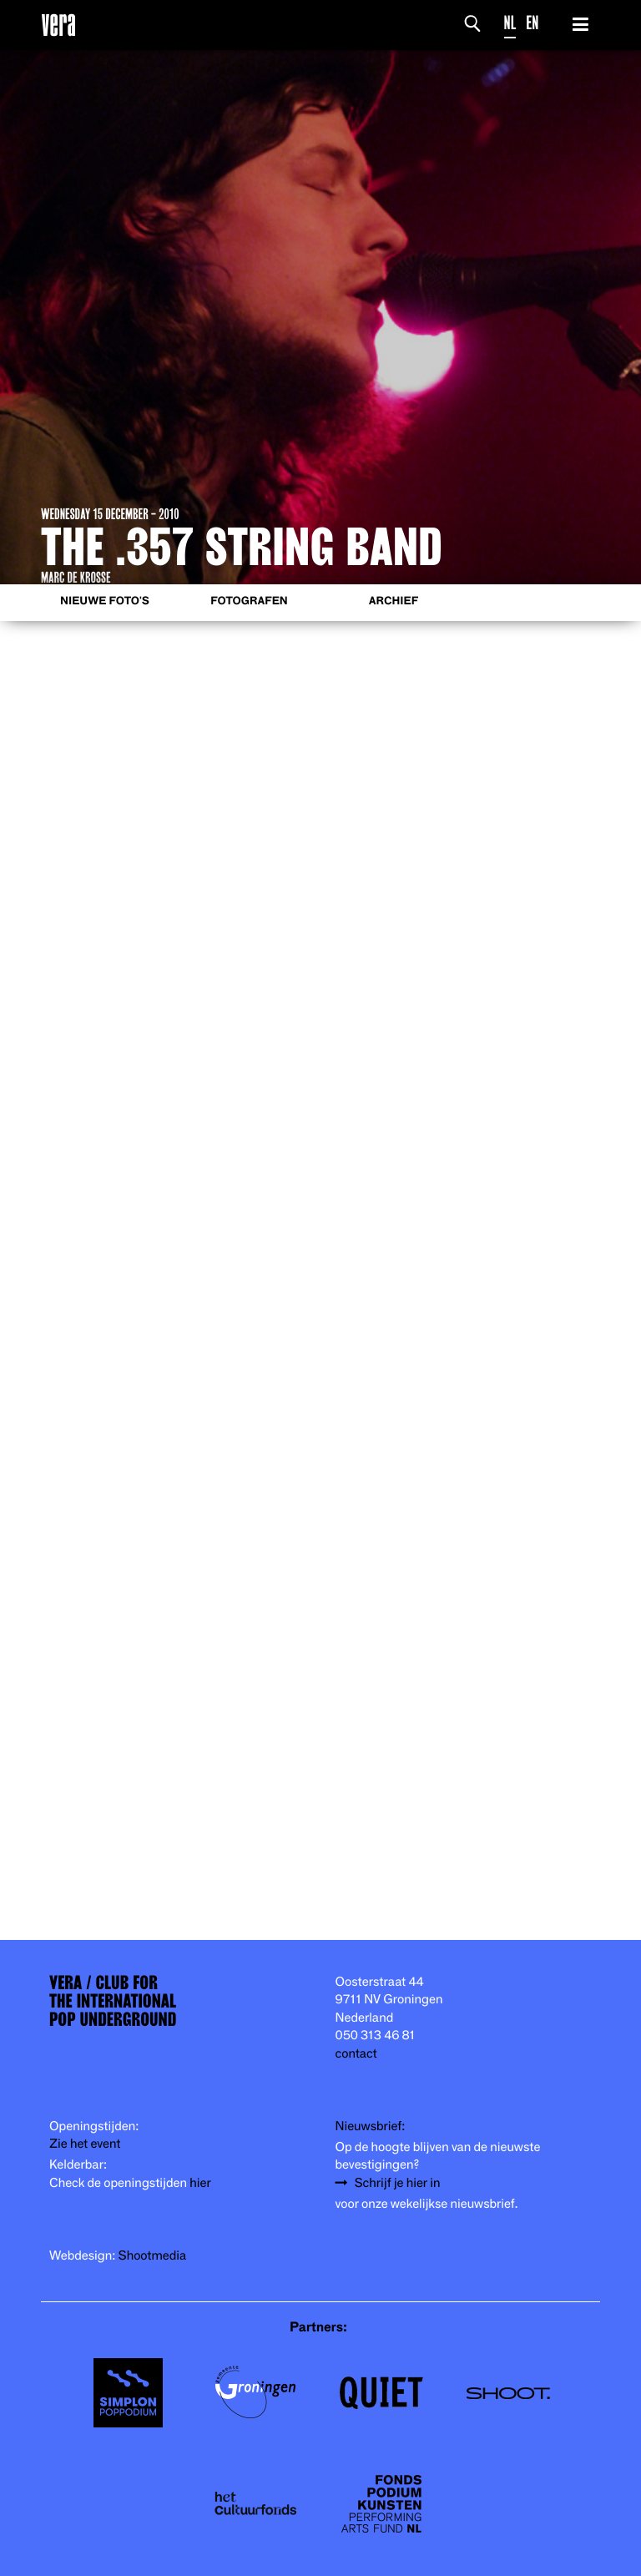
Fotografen (249, 601)
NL (510, 23)
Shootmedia (153, 2256)
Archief (393, 601)
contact (356, 2054)
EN (532, 23)
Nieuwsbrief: (371, 2126)
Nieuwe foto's (104, 601)
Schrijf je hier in (398, 2183)
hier (199, 2183)
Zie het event (84, 2144)
